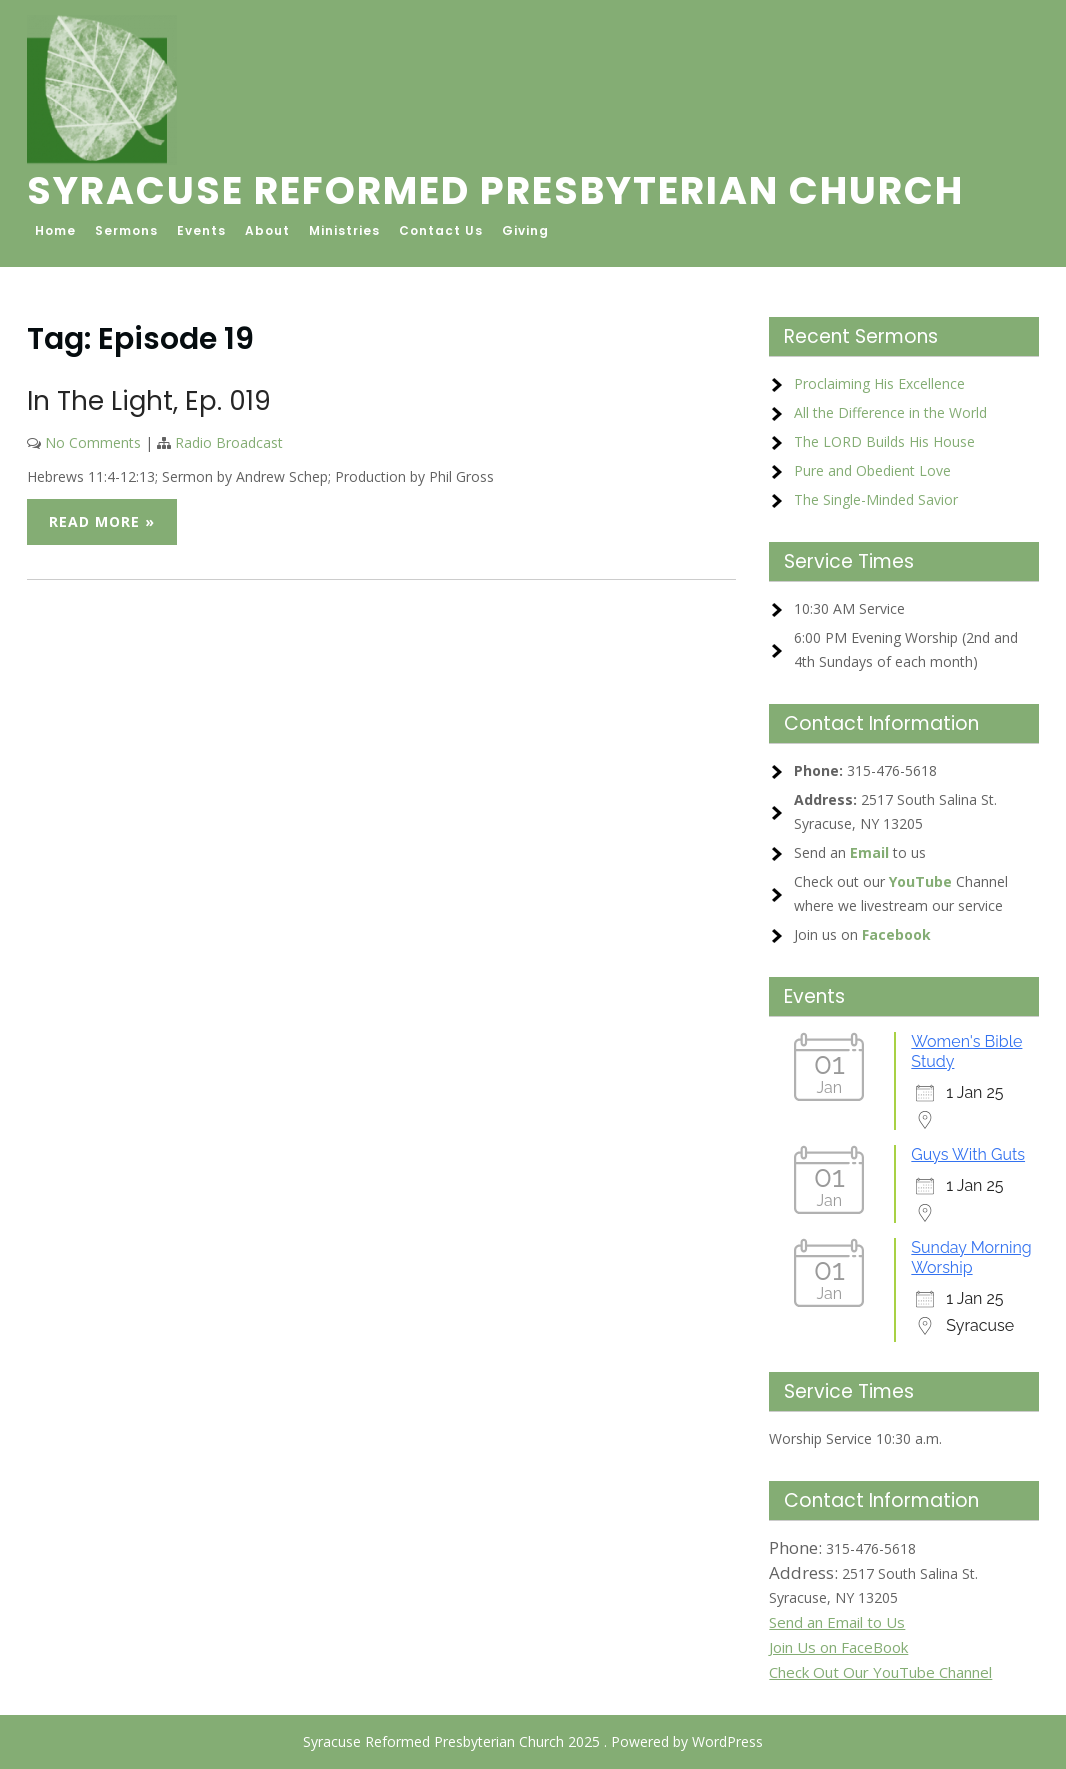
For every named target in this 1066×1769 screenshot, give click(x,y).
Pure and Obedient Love (872, 470)
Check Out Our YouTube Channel (880, 1672)
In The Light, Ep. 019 (149, 401)
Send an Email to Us (837, 1622)
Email (869, 852)
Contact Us (441, 230)
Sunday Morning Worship (971, 1257)
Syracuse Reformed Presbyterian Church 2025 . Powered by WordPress (533, 1741)
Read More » (102, 521)
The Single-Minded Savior (876, 499)
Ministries (344, 230)
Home (55, 230)
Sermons (126, 230)
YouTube (920, 881)
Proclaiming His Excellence (879, 383)
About (267, 230)
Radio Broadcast (229, 442)
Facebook (896, 934)
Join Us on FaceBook (838, 1647)
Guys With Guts (968, 1154)
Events (201, 230)
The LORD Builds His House (884, 441)
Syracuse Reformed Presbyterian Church (495, 190)
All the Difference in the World (890, 412)
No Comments (93, 442)
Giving (525, 230)
